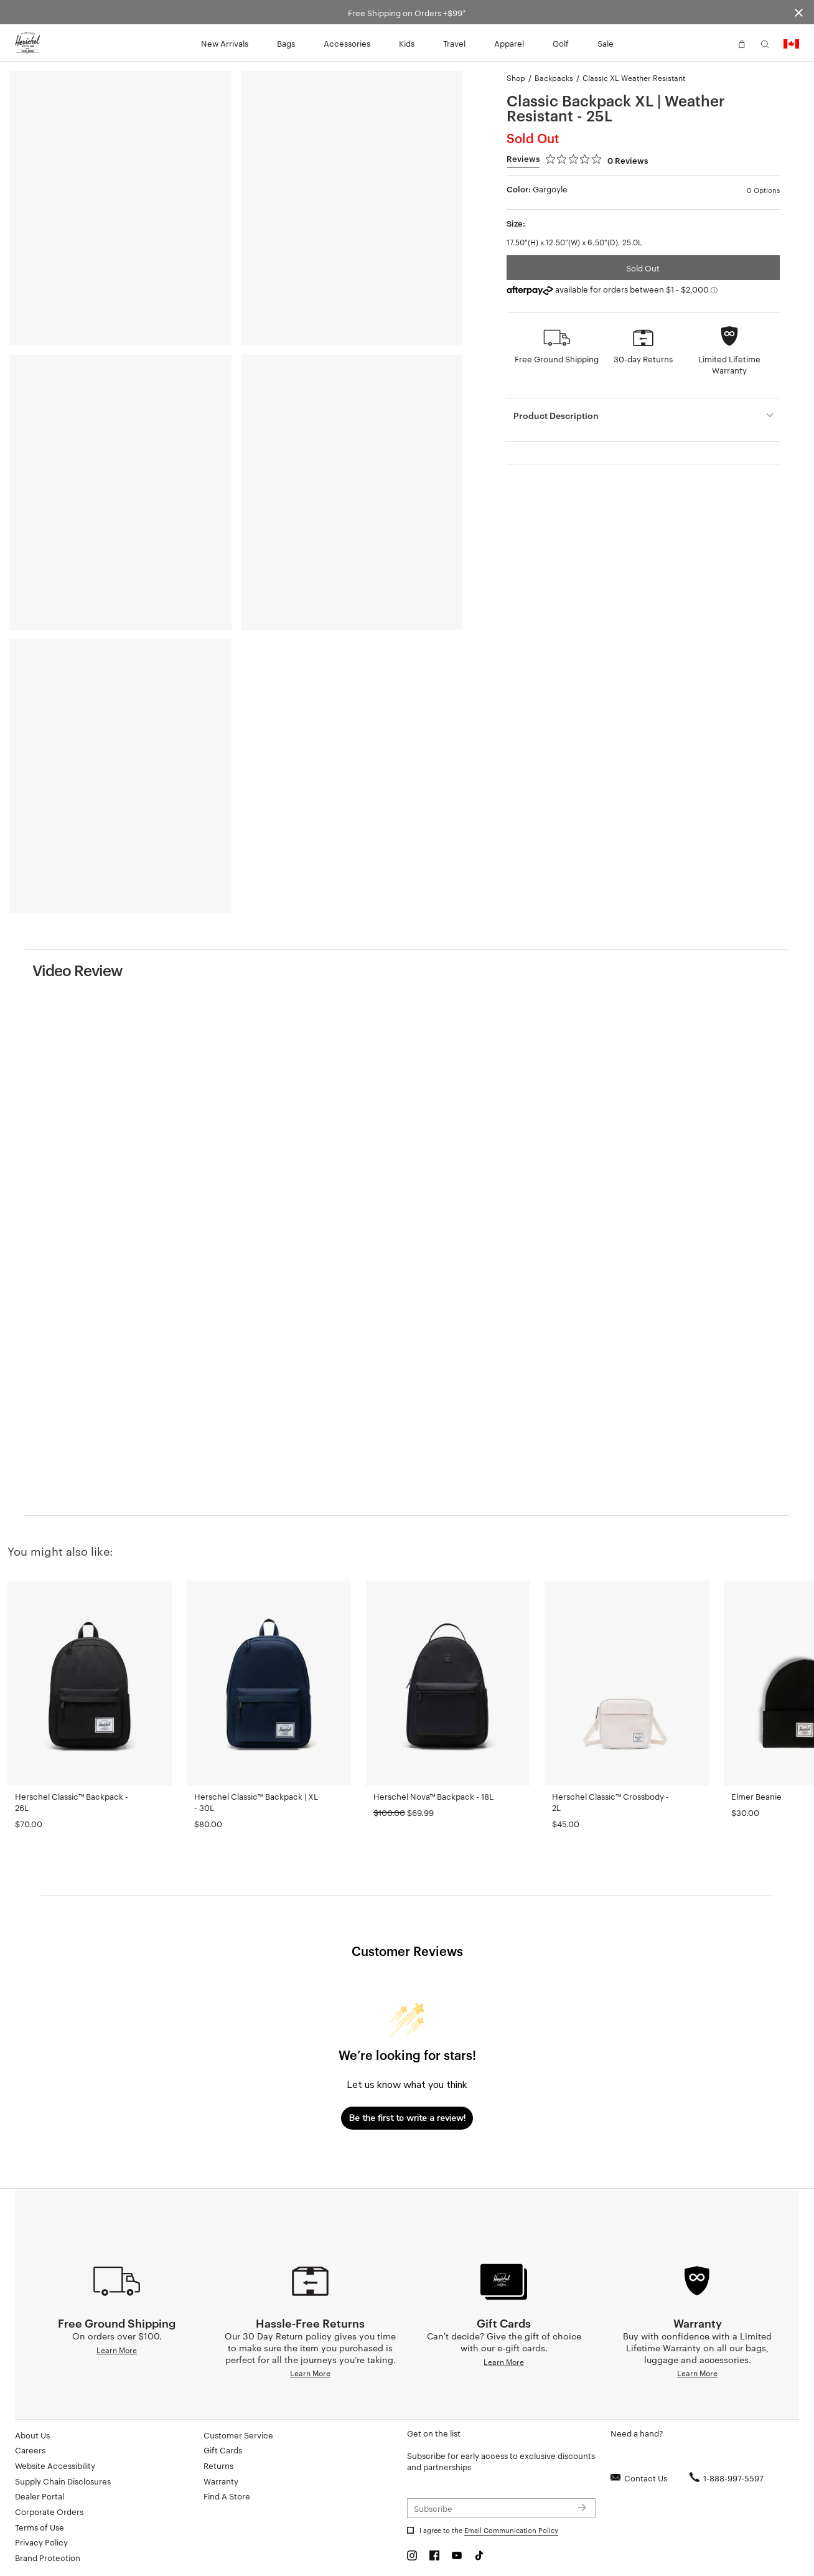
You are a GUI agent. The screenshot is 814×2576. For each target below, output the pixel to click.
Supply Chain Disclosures (63, 2480)
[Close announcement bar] (799, 12)
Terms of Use (39, 2526)
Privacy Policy (41, 2541)
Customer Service (238, 2434)
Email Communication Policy (511, 2530)
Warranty (221, 2480)
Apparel (509, 43)
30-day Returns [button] (643, 358)
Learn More (116, 2349)
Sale (605, 43)
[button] (718, 43)
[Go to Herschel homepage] (27, 43)
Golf (561, 43)
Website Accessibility (55, 2465)
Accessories (347, 43)
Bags (286, 43)
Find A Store (227, 2495)
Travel (454, 43)
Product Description (556, 415)
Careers (30, 2449)
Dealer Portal (39, 2495)
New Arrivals (224, 43)
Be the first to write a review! (407, 2118)
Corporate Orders (49, 2511)
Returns (218, 2465)
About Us (32, 2434)
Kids (406, 43)
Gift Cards (223, 2449)
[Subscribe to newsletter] (501, 2508)
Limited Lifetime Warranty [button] (729, 364)
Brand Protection (47, 2557)
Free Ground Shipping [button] (557, 358)
